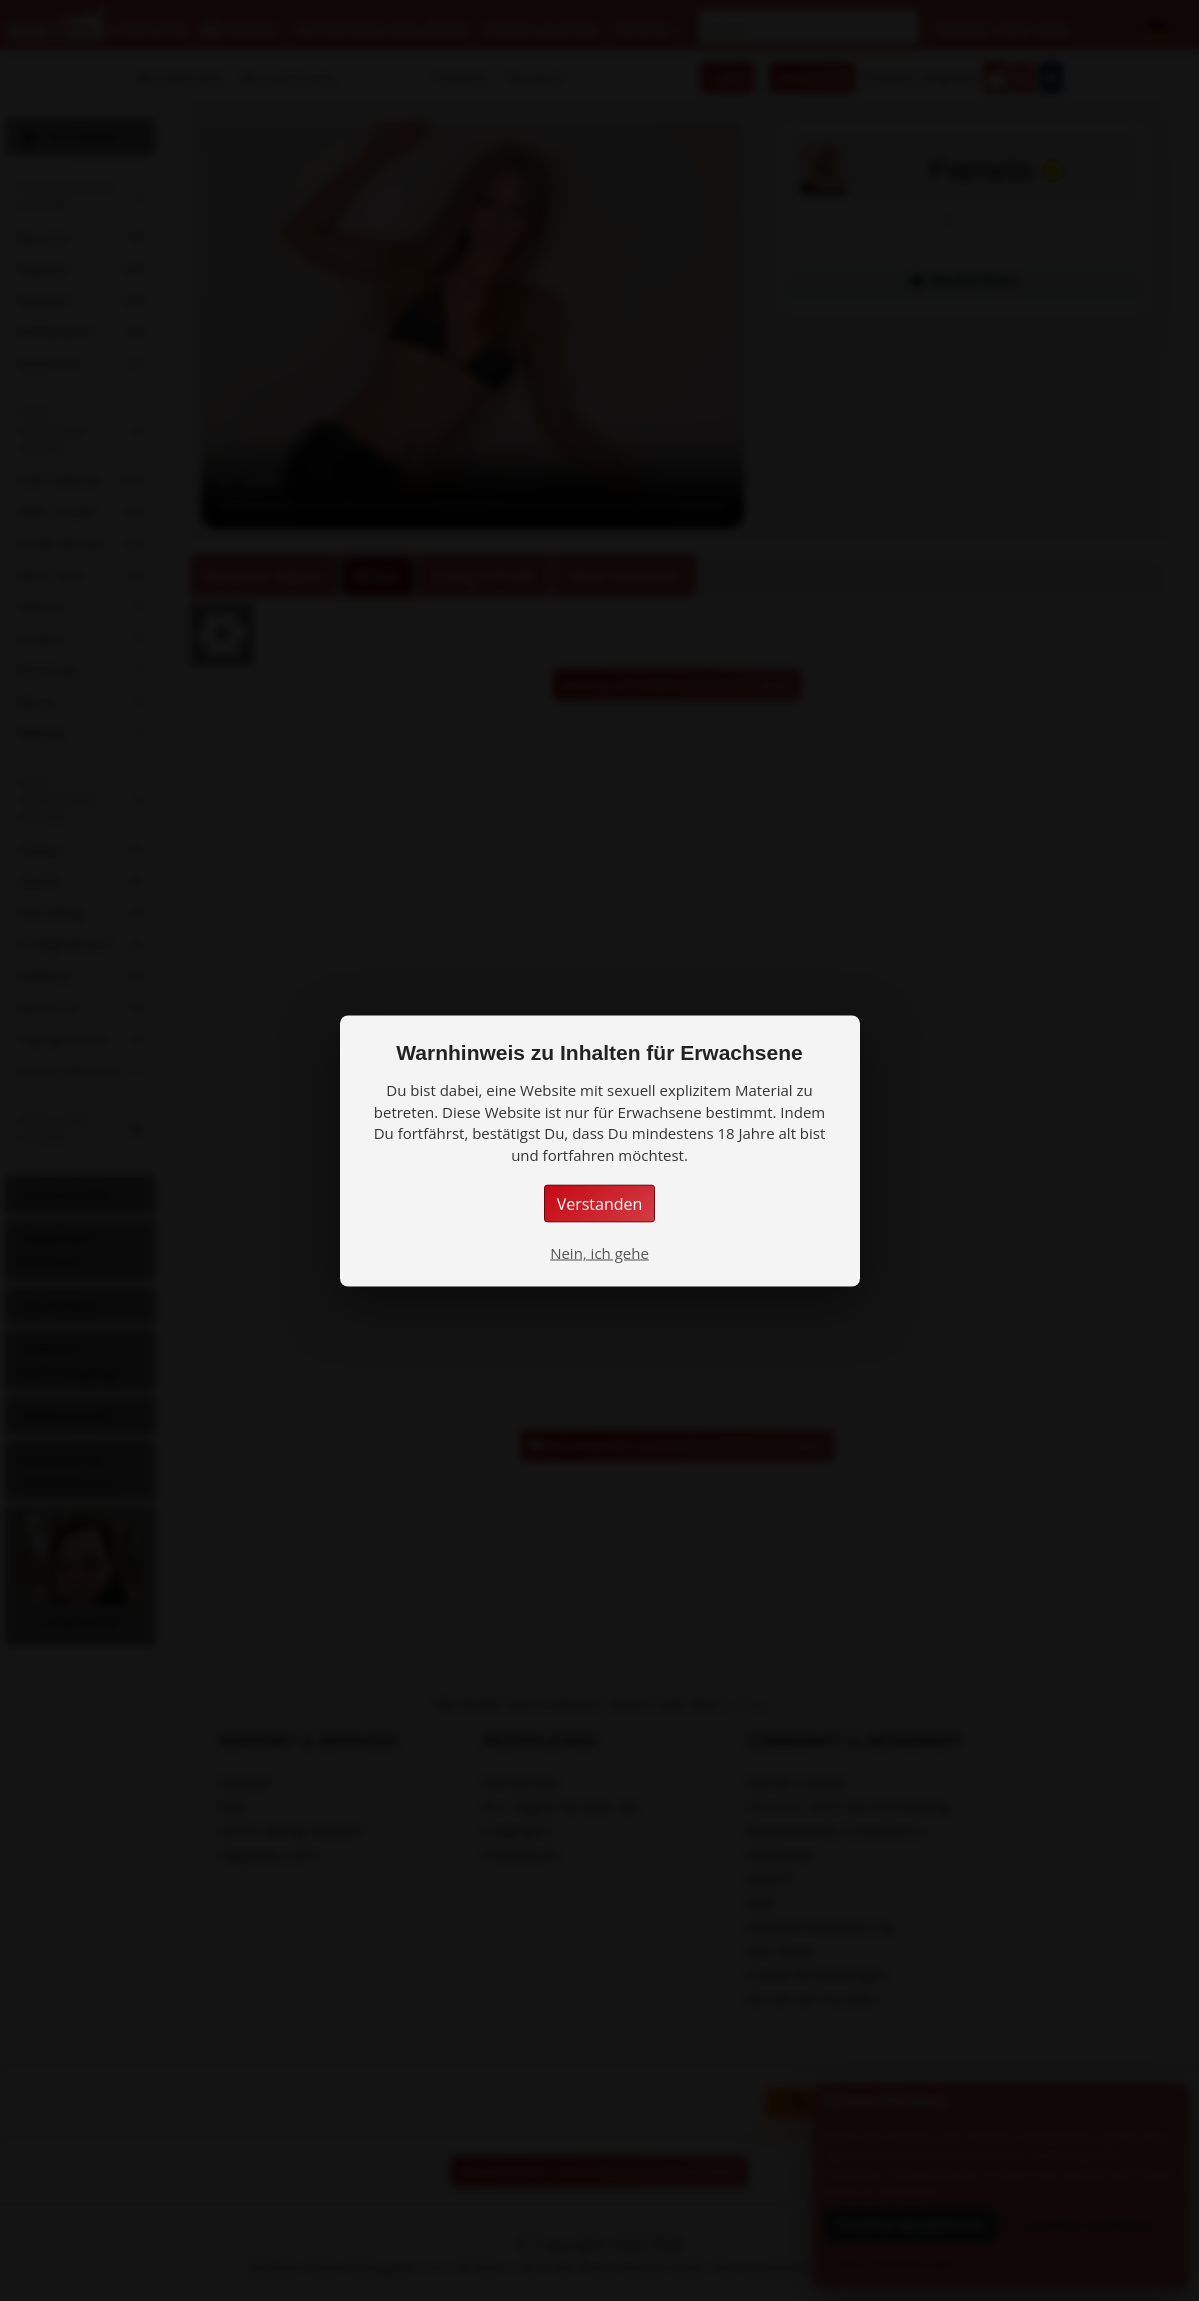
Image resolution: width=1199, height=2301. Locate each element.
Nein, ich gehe (599, 1252)
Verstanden (600, 1203)
